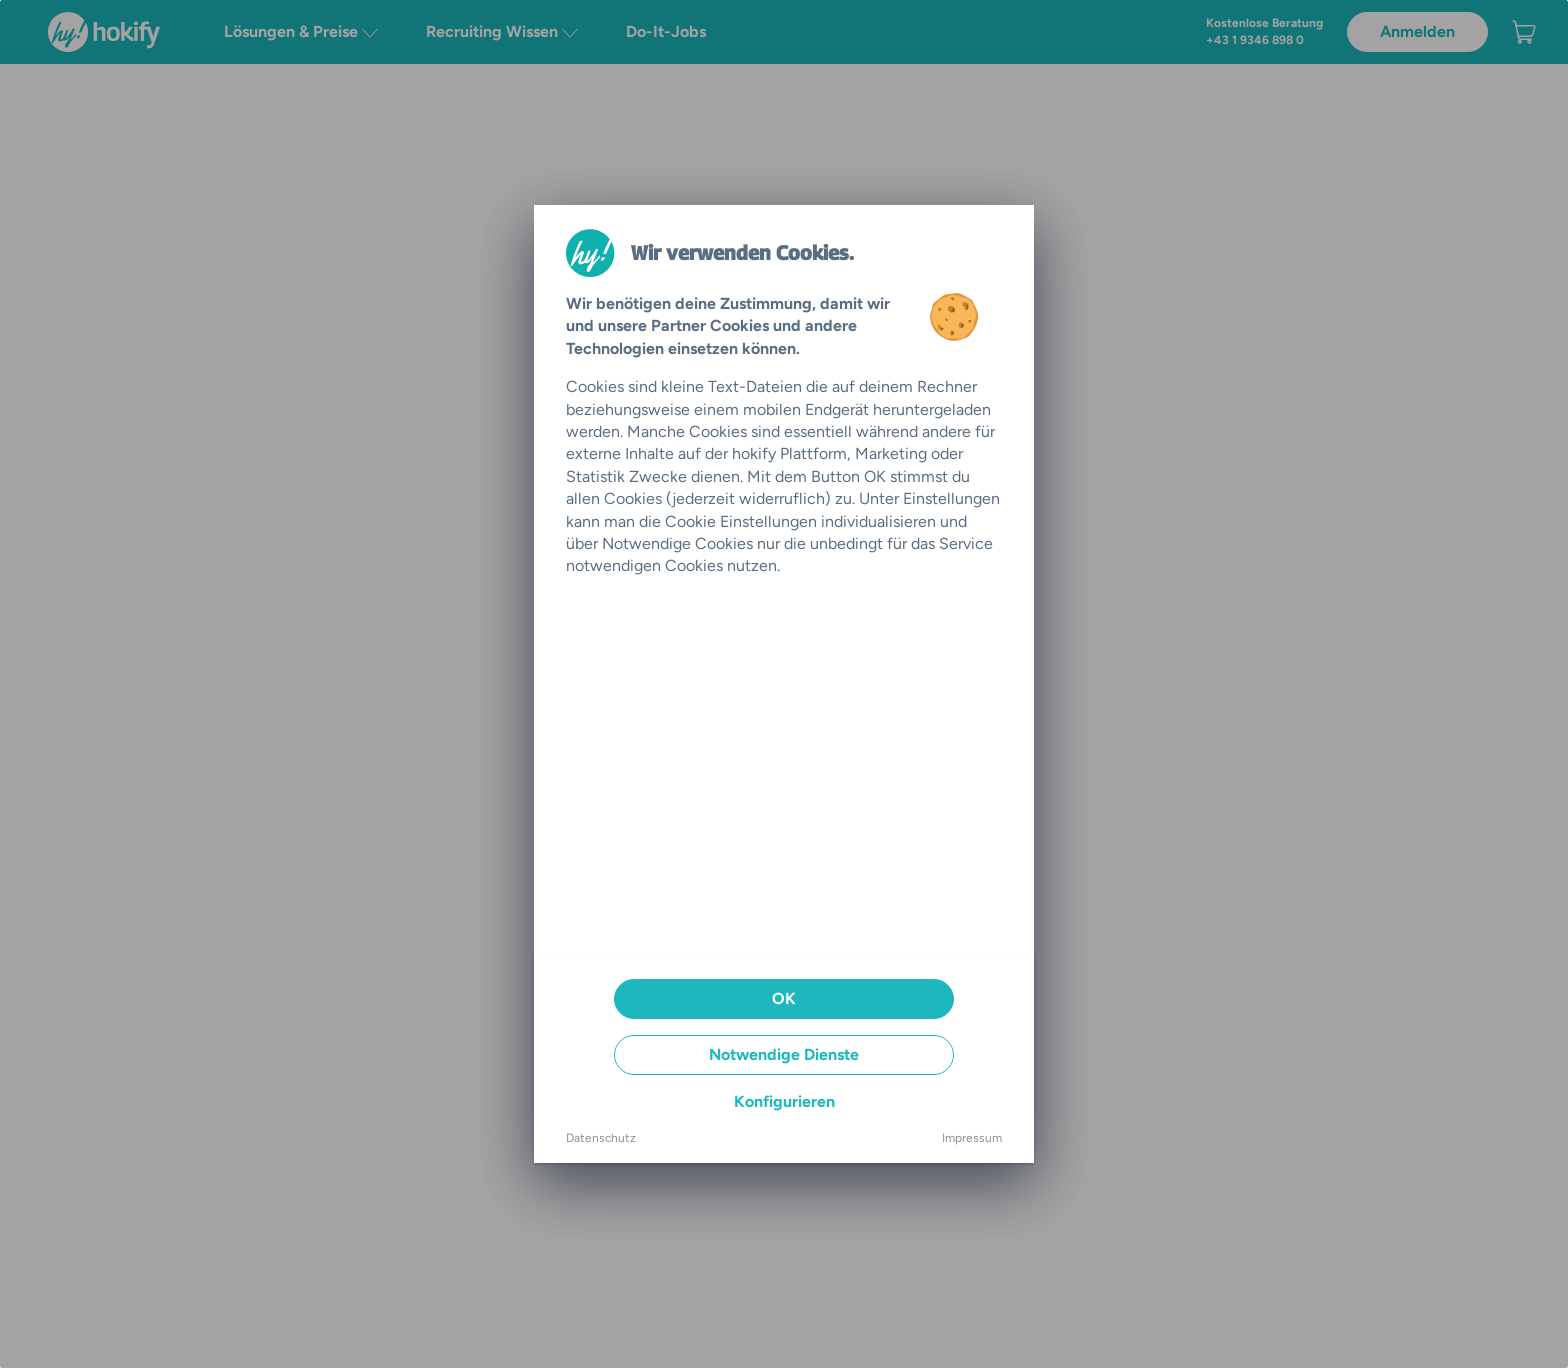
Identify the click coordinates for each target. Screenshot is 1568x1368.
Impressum (972, 1138)
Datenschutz (601, 1138)
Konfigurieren (784, 1101)
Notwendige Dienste (784, 1054)
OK (784, 998)
